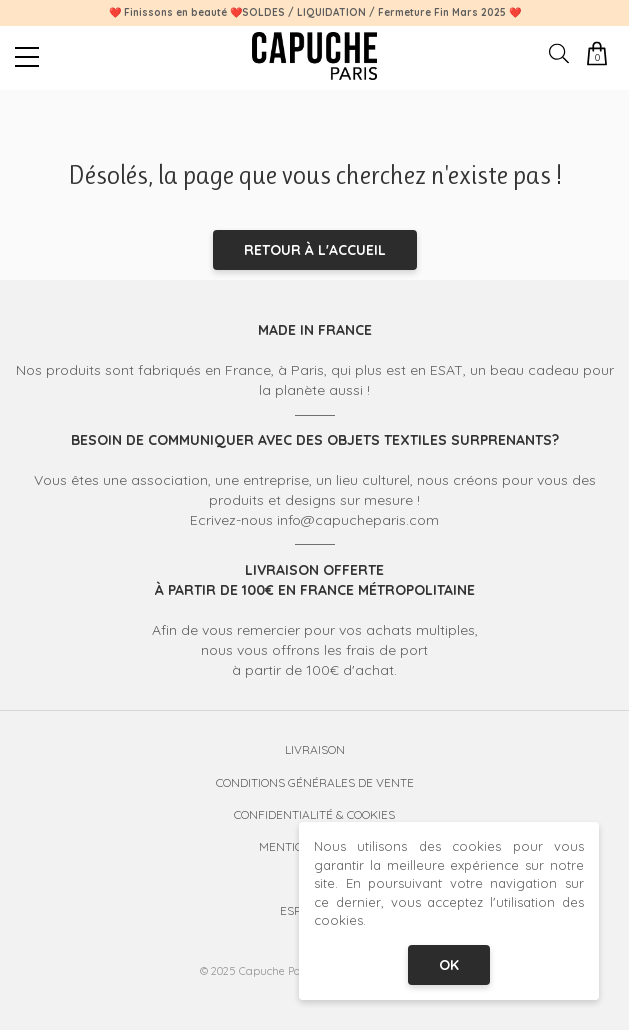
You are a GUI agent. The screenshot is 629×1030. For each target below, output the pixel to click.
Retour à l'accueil (315, 250)
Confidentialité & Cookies (314, 814)
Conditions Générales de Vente (315, 782)
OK (449, 965)
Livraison (315, 749)
